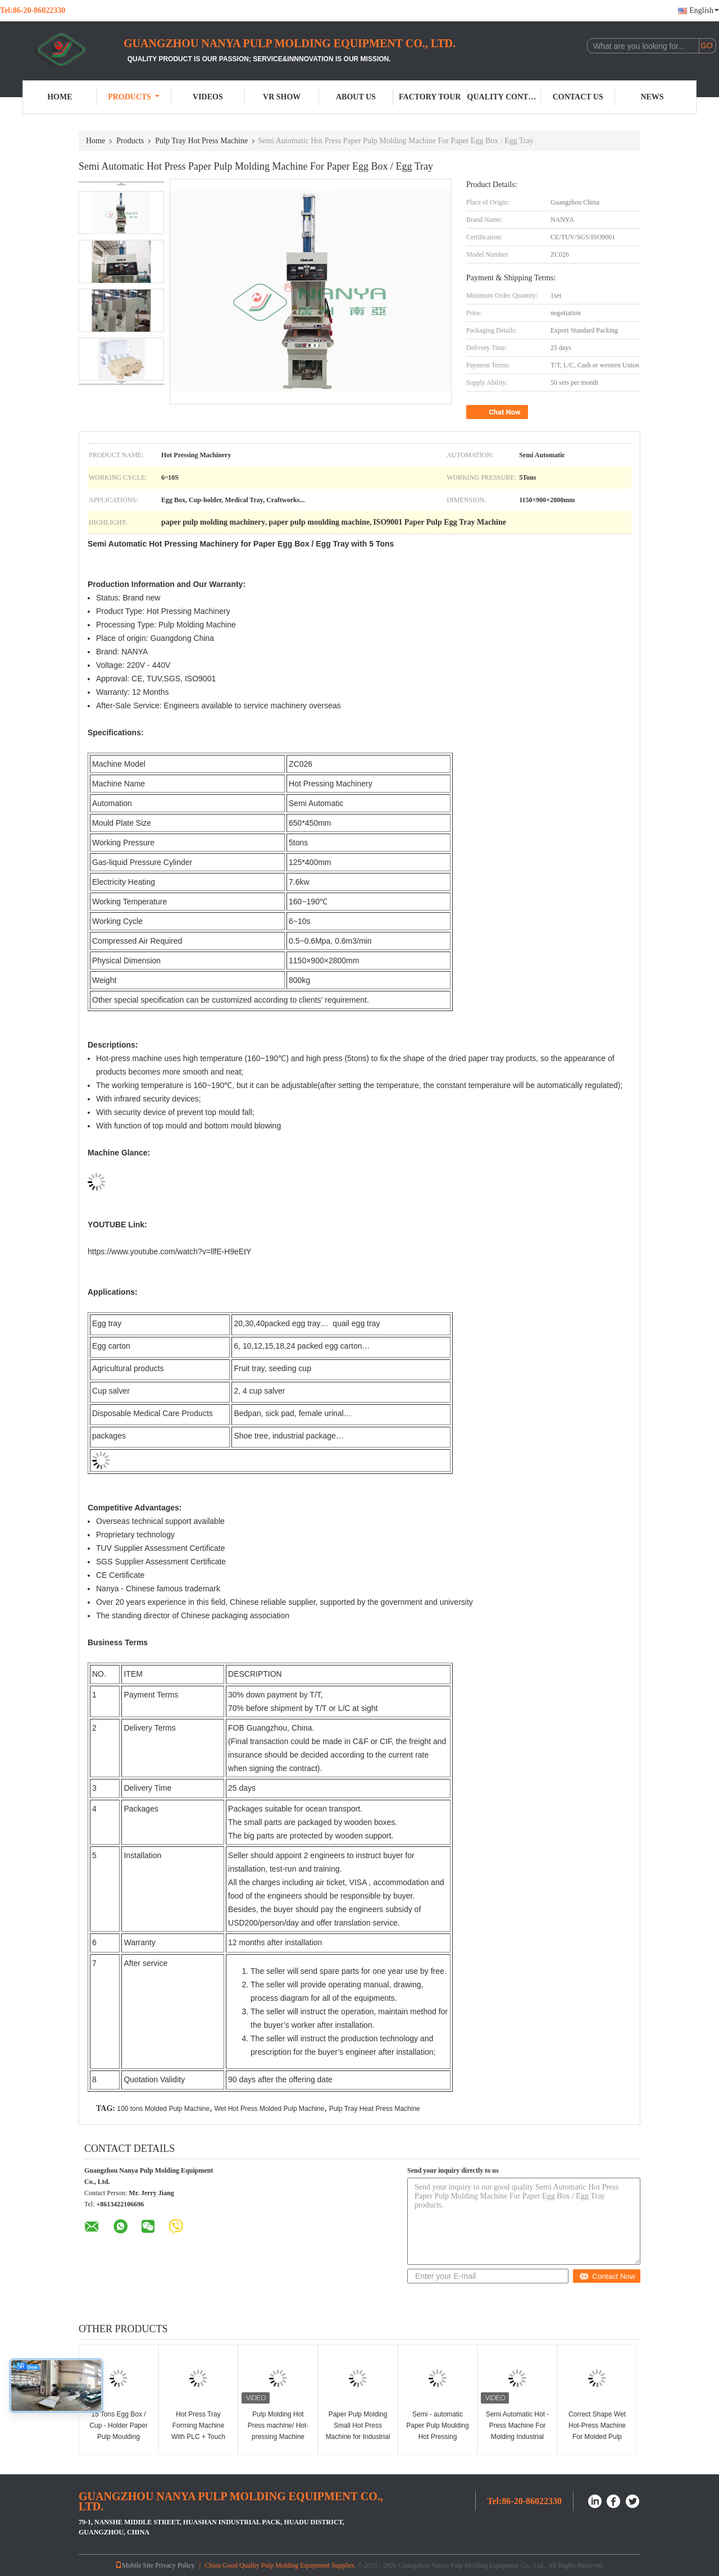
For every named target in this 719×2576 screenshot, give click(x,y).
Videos (208, 97)
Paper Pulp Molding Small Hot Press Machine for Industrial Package (358, 2431)
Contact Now (607, 2276)
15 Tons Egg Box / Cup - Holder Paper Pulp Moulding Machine (118, 2431)
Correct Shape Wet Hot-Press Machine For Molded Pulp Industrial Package (597, 2431)
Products (134, 97)
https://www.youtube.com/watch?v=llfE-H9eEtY (169, 1251)
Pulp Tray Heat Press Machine (374, 2109)
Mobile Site (134, 2565)
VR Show (282, 97)
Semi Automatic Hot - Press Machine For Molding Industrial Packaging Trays (517, 2431)
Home (59, 97)
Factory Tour (430, 97)
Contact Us (578, 97)
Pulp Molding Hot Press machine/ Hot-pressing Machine (278, 2425)
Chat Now (498, 412)
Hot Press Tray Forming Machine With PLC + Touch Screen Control (198, 2431)
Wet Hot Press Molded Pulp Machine (269, 2109)
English (704, 10)
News (651, 97)
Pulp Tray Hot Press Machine (201, 140)
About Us (356, 97)
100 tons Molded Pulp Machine (163, 2109)
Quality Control (504, 97)
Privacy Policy (174, 2565)
